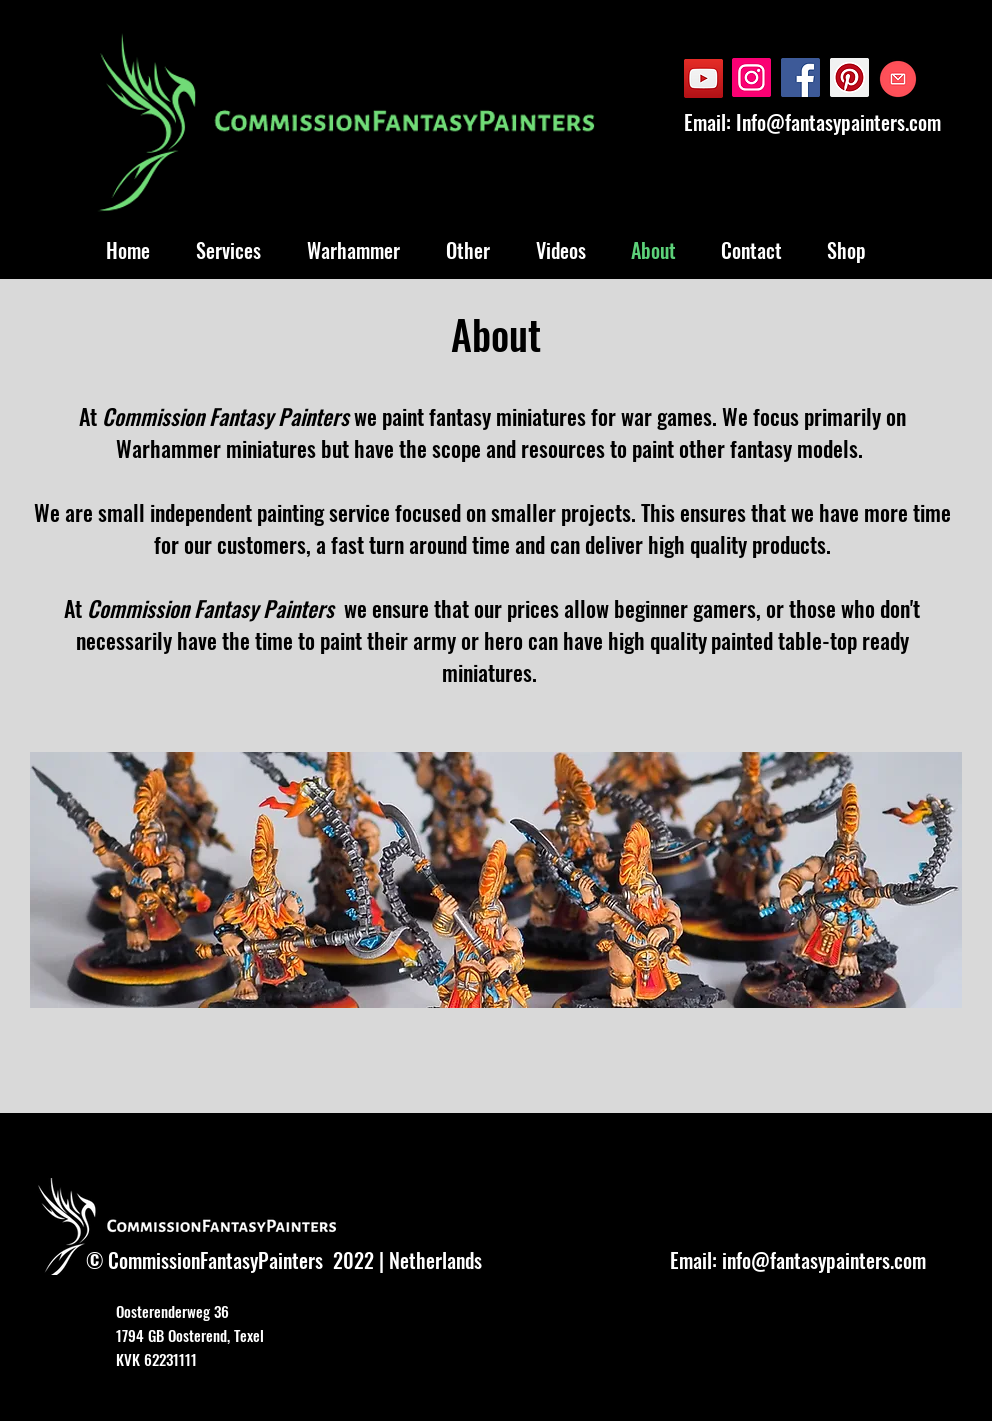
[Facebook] (800, 77)
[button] (496, 880)
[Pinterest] (849, 77)
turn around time (439, 544)
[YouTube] (703, 78)
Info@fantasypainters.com (838, 122)
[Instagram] (751, 77)
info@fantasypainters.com (824, 1260)
